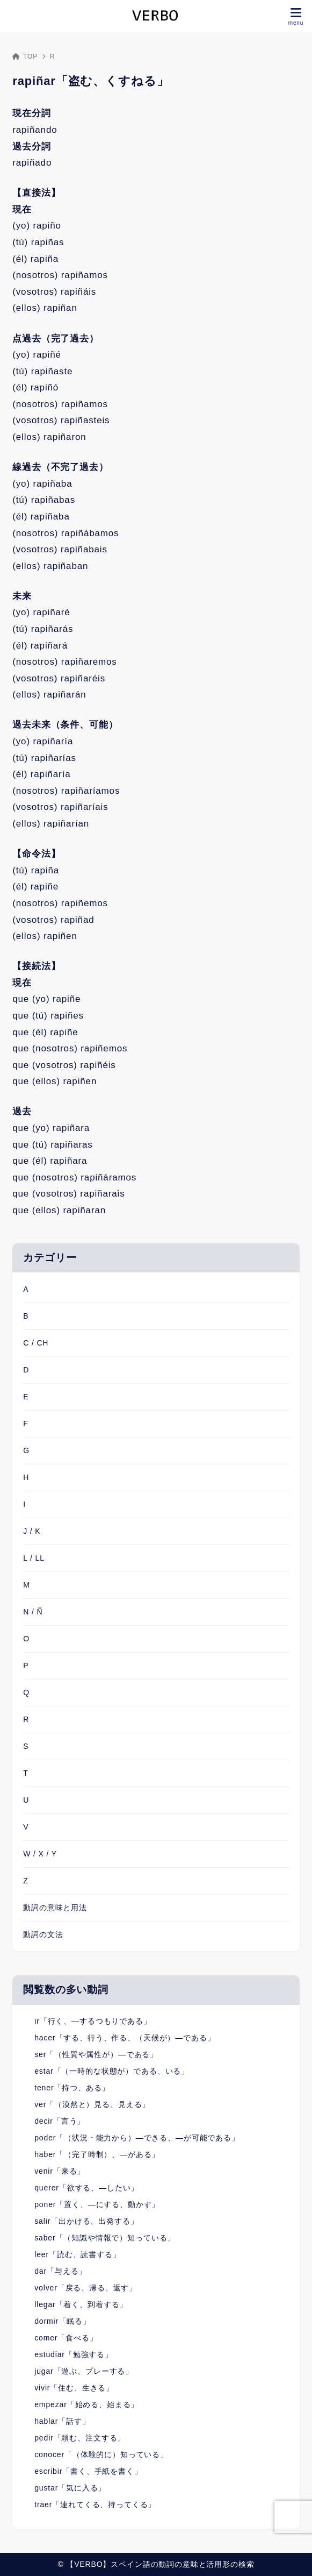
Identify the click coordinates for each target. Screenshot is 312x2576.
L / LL (34, 1558)
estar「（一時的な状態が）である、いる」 (111, 2071)
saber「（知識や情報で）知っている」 (104, 2237)
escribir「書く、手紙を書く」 (88, 2471)
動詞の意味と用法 (55, 1907)
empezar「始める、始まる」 (86, 2404)
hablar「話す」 (62, 2421)
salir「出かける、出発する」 (86, 2221)
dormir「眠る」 (62, 2321)
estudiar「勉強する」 (73, 2354)
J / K (31, 1531)
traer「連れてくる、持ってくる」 (95, 2504)
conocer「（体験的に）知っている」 (101, 2454)
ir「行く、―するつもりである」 (92, 2021)
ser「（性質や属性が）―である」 (96, 2054)
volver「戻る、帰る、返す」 (85, 2287)
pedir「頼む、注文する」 (79, 2437)
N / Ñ (32, 1611)
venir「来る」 (59, 2171)
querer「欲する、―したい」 (86, 2187)
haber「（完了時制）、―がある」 (96, 2154)
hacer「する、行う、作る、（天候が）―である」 (124, 2037)
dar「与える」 (60, 2271)
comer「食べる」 (65, 2337)
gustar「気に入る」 (70, 2488)
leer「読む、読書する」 (77, 2254)
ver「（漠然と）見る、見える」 (92, 2104)
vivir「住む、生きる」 (74, 2387)
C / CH (35, 1343)
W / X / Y (40, 1853)
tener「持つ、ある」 (72, 2087)
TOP (25, 56)
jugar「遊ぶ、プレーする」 (83, 2371)
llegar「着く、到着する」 (80, 2304)
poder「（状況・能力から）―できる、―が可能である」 (137, 2137)
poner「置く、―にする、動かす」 (96, 2204)
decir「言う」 (59, 2121)
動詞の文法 (43, 1934)
